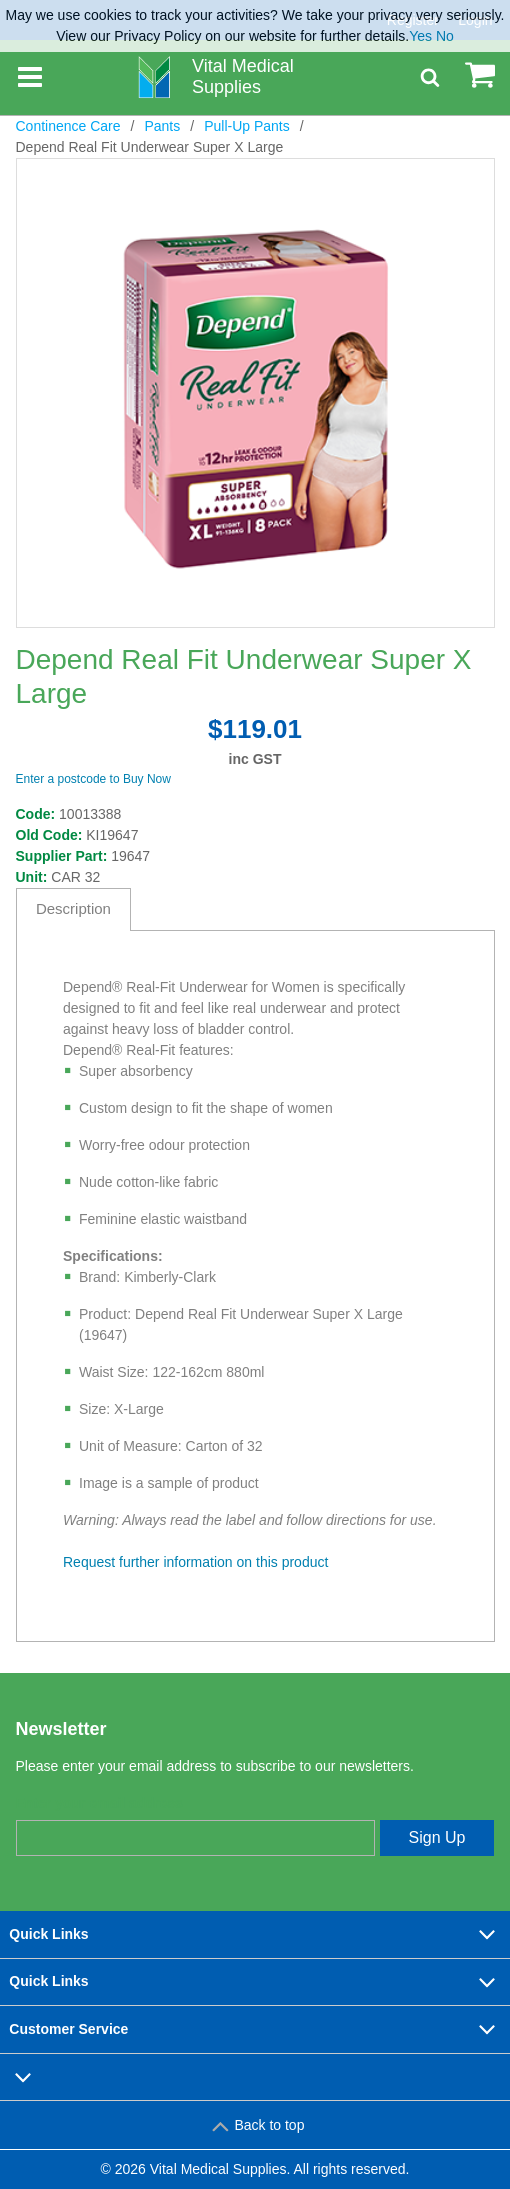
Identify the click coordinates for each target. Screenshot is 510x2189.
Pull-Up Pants (247, 126)
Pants (162, 126)
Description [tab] (73, 908)
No (445, 36)
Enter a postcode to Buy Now (93, 779)
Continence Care (68, 126)
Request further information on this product (195, 1562)
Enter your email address (99, 1803)
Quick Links (254, 1934)
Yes (420, 36)
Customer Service (254, 2029)
